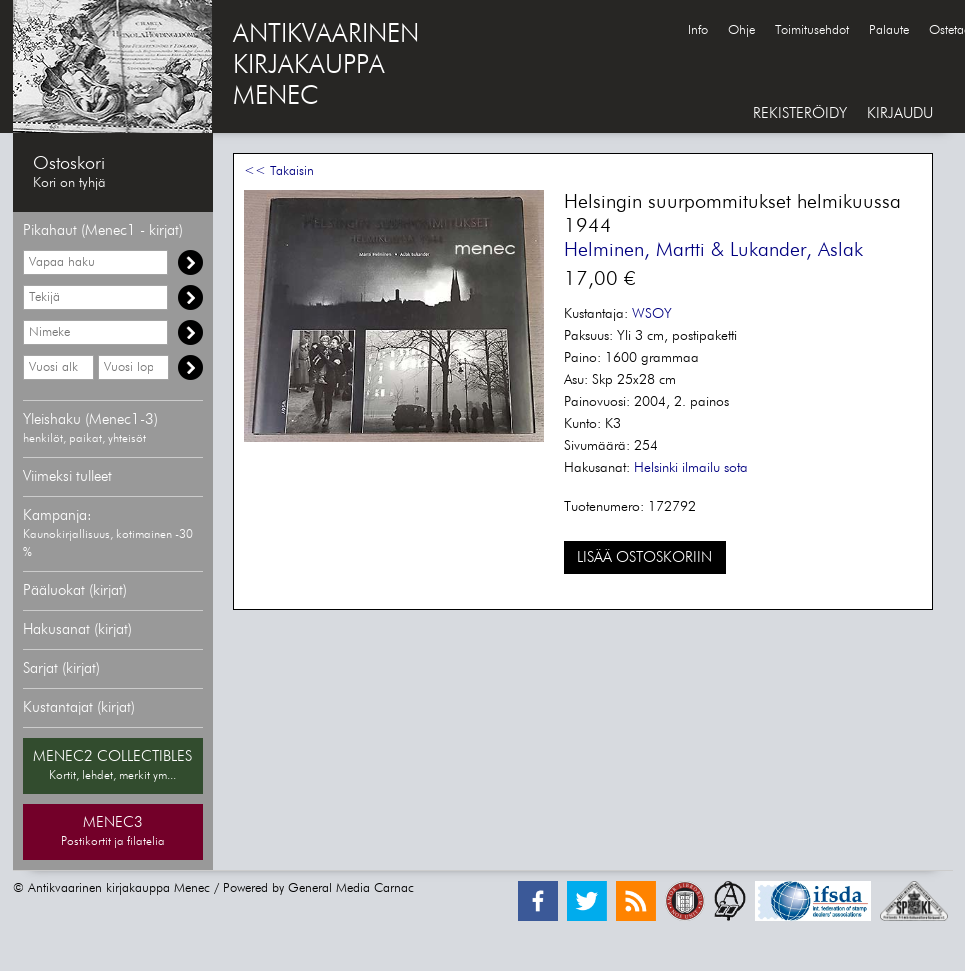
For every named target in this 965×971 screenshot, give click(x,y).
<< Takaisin (279, 171)
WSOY (652, 314)
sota (736, 468)
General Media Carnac (351, 888)
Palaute (889, 30)
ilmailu (701, 468)
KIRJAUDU (900, 113)
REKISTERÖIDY (800, 113)
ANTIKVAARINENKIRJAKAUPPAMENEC (326, 66)
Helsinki (656, 468)
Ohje (741, 30)
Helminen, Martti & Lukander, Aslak (713, 250)
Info (698, 30)
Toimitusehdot (812, 30)
